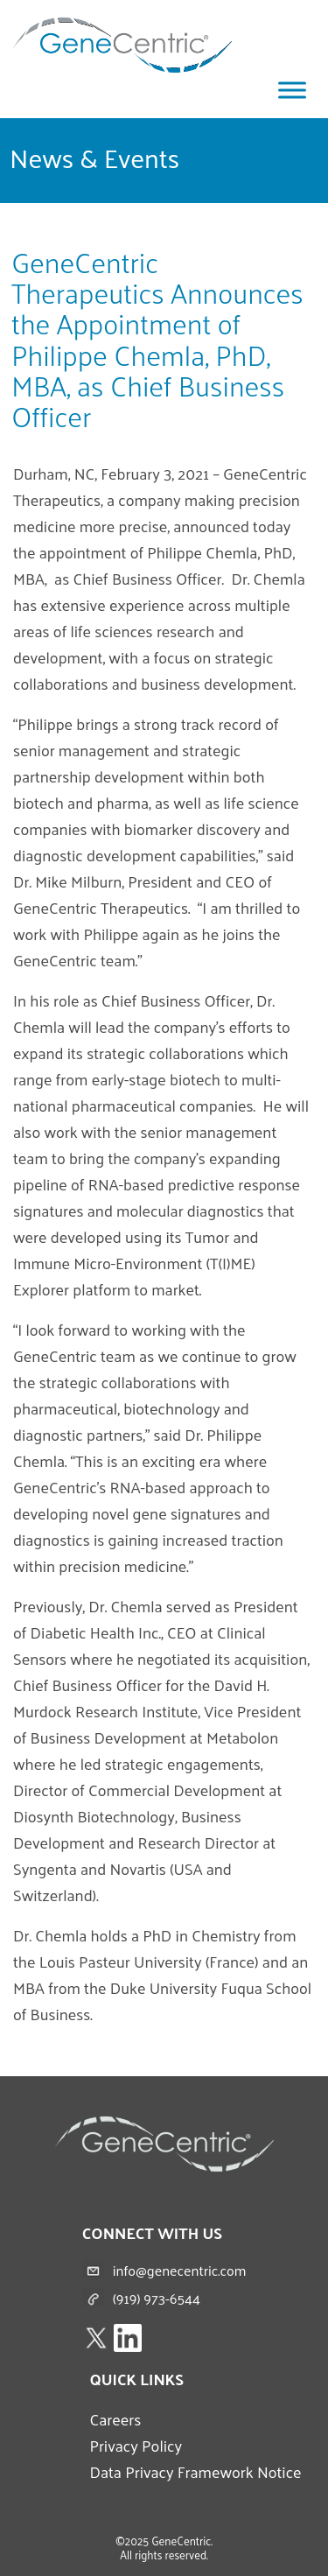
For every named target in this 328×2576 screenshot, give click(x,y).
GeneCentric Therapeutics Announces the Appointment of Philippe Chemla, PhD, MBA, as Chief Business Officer (157, 338)
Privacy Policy (135, 2445)
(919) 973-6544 (156, 2298)
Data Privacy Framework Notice (195, 2471)
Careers (115, 2418)
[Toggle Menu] (292, 89)
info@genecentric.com (180, 2270)
